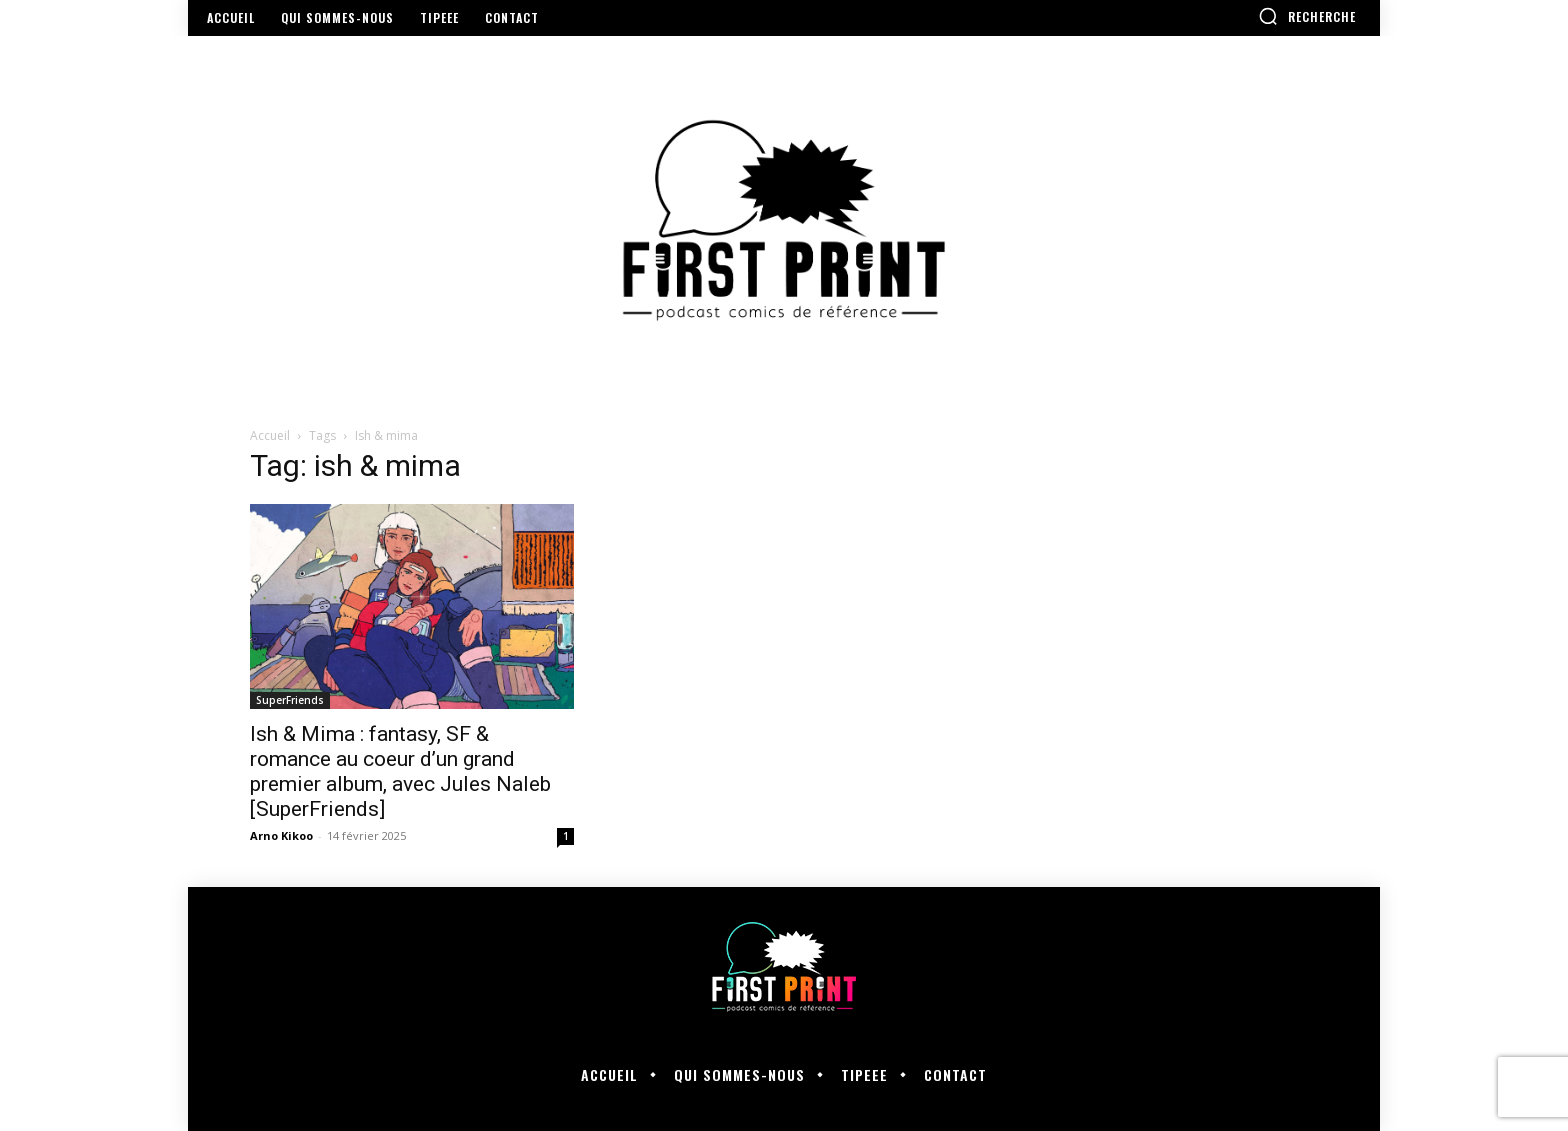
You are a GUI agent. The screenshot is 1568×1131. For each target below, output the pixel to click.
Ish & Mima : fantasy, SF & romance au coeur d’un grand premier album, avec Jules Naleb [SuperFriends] (400, 771)
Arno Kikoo (281, 835)
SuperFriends (290, 700)
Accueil (270, 435)
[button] (1307, 16)
